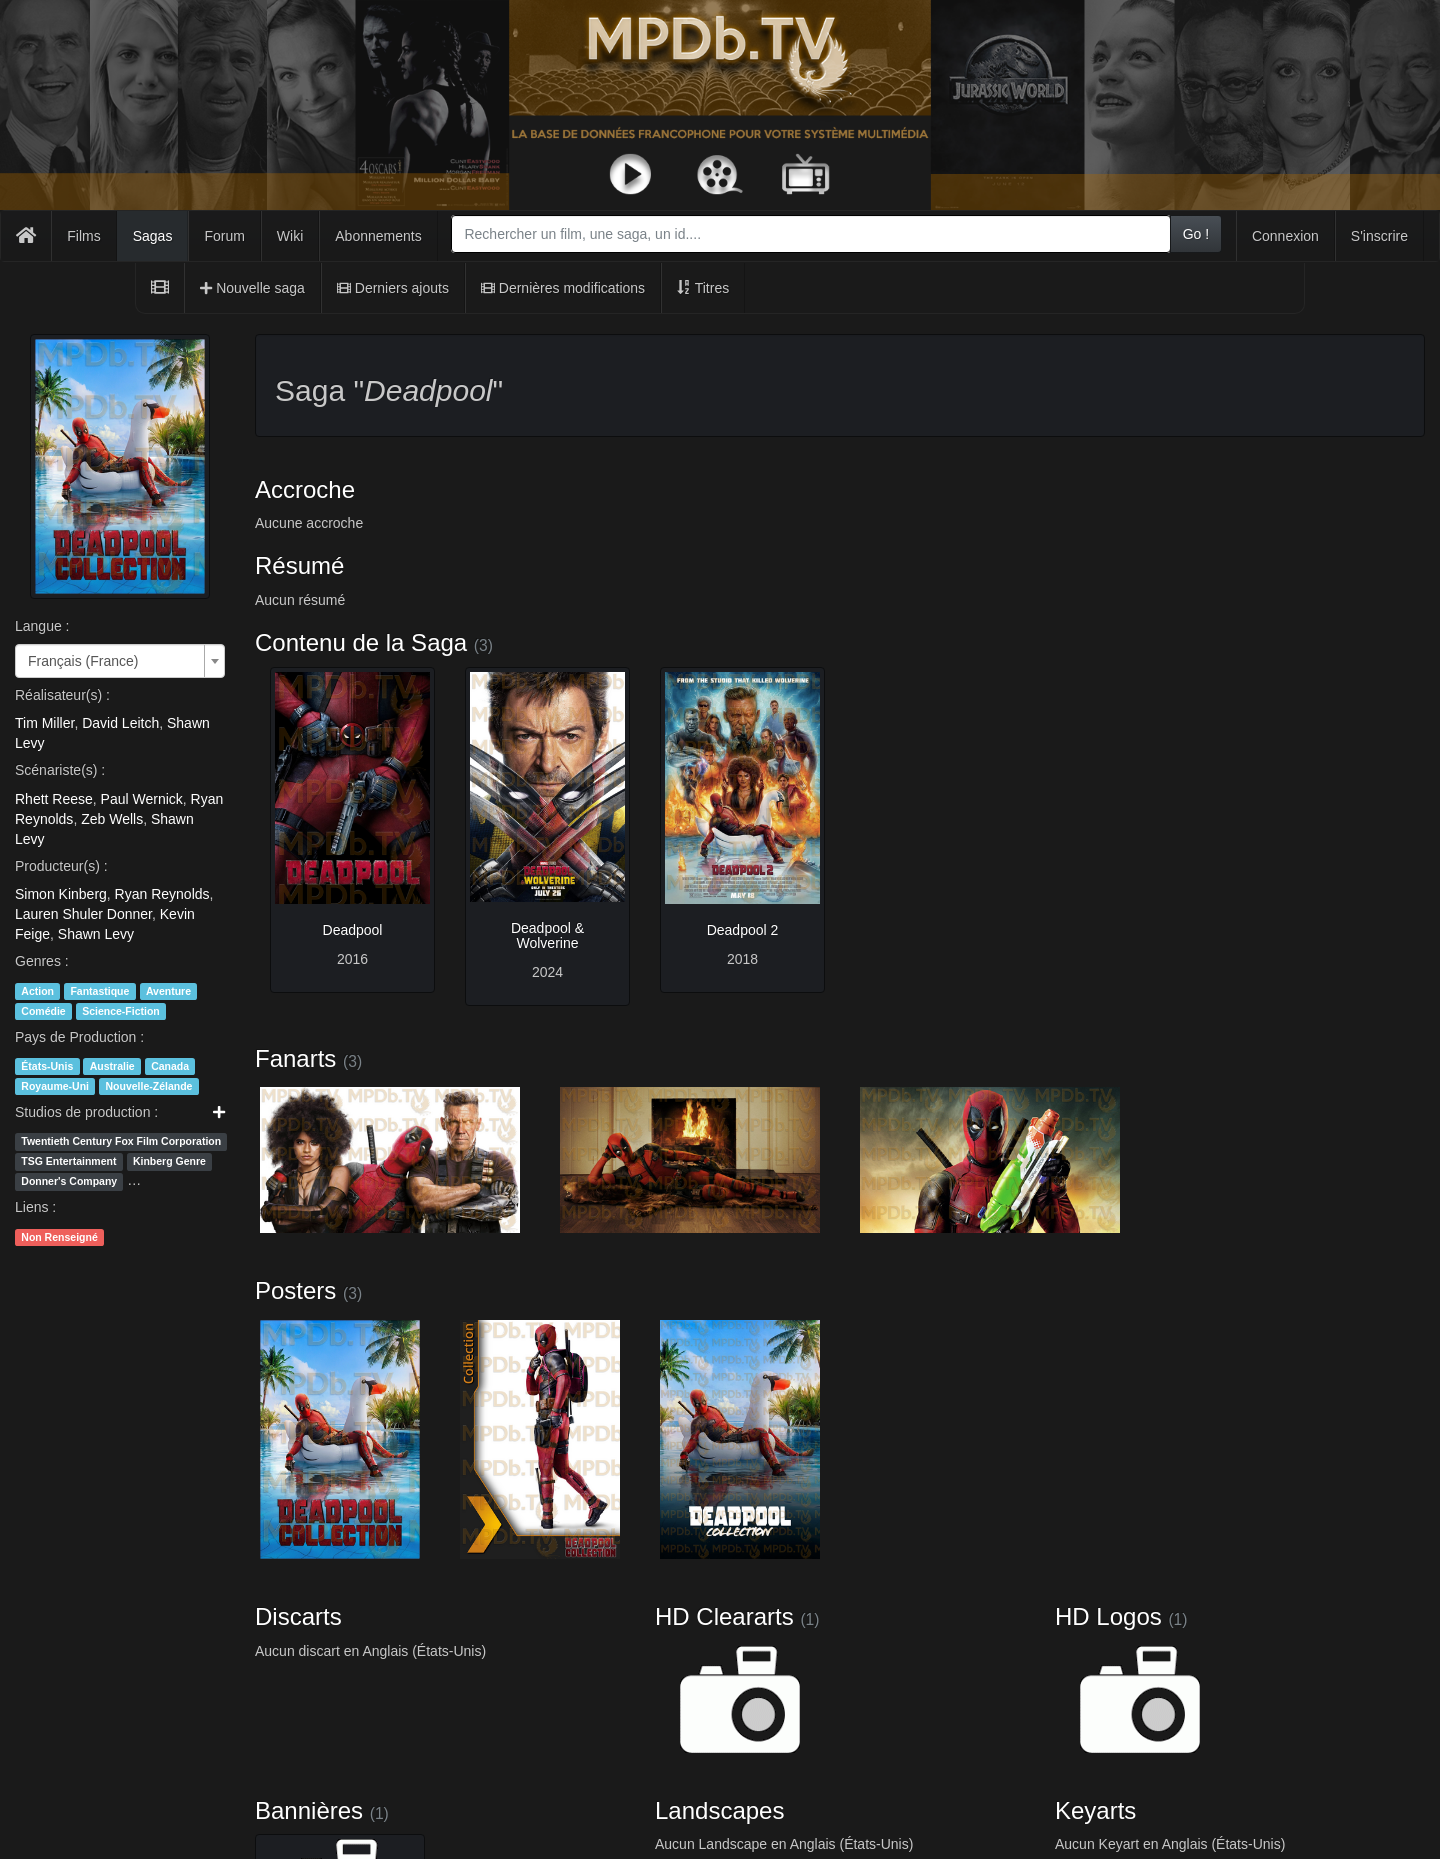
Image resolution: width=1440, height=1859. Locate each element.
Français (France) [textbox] (83, 661)
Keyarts (1095, 1810)
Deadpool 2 (743, 930)
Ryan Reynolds (162, 894)
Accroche (305, 489)
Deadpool (353, 930)
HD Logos (1108, 1616)
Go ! (1196, 234)
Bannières (309, 1810)
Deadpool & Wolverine (547, 935)
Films (83, 236)
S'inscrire (1379, 236)
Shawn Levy (96, 934)
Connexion (1285, 236)
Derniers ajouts (393, 288)
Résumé (299, 565)
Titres (703, 288)
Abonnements (378, 236)
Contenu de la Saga (361, 642)
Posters (295, 1290)
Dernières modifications (563, 288)
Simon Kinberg (61, 894)
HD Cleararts (724, 1616)
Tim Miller (44, 723)
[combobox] (810, 234)
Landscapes (719, 1810)
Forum (224, 236)
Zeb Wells (112, 819)
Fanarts (295, 1058)
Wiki (290, 236)
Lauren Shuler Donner (83, 914)
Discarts (298, 1616)
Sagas (153, 236)
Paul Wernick (142, 799)
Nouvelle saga (252, 288)
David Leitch (120, 723)
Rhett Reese (54, 799)
